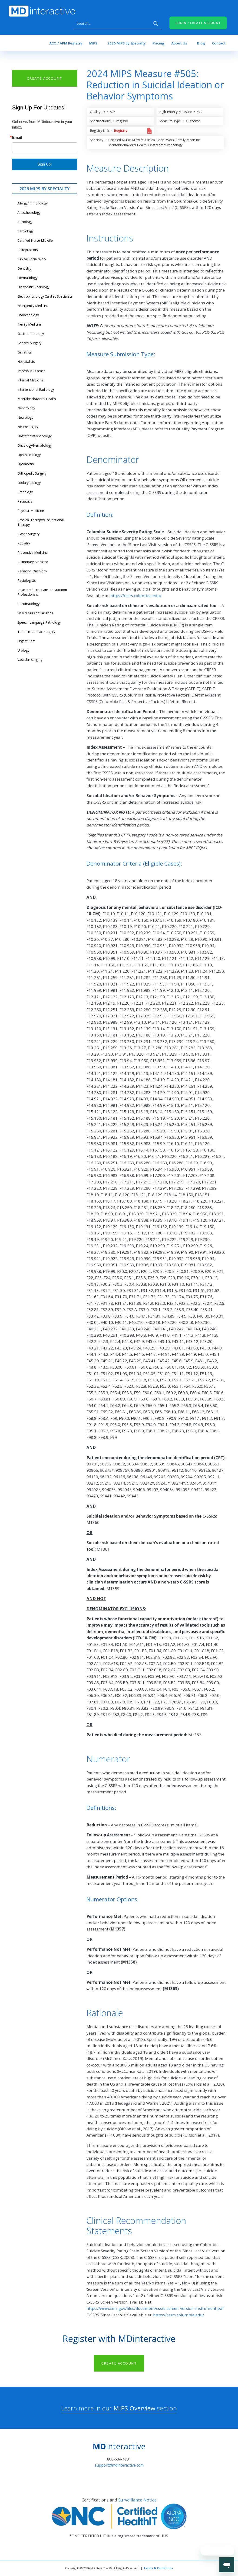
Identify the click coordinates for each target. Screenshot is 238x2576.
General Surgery (29, 343)
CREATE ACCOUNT (44, 78)
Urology (23, 650)
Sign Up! (44, 164)
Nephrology (26, 408)
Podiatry (23, 543)
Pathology (25, 492)
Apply (156, 23)
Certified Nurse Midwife (35, 240)
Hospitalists (26, 361)
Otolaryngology (29, 482)
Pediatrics (24, 501)
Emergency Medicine (33, 305)
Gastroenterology (30, 333)
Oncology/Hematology (34, 445)
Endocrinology (28, 315)
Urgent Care (26, 641)
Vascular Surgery (29, 659)
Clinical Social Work (31, 259)
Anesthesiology (28, 212)
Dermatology (27, 277)
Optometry (25, 464)
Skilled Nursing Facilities (35, 613)
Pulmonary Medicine (32, 562)
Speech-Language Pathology (39, 622)
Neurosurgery (27, 427)
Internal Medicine (30, 380)
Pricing (158, 43)
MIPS (93, 43)
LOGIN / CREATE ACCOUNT (198, 23)
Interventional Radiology (35, 389)
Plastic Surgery (28, 534)
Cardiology (25, 231)
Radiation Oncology (32, 571)
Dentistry (24, 268)
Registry (121, 130)
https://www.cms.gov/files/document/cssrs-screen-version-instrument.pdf (155, 2308)
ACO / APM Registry (65, 43)
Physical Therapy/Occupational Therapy (40, 522)
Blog (201, 43)
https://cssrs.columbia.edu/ (135, 595)
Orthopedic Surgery (31, 473)
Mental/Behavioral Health (36, 399)
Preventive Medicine (32, 552)
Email (17, 137)
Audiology (24, 222)
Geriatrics (24, 352)
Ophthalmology (29, 454)
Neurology (25, 417)
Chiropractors (27, 250)
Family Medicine (29, 324)
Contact (219, 43)
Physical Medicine (30, 510)
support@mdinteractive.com (119, 2465)
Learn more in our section (119, 2408)
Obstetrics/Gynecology (34, 436)
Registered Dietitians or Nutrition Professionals (42, 592)
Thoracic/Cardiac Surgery (36, 631)
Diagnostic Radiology (33, 287)
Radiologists (26, 580)
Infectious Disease (31, 371)
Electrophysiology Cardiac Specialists (45, 296)
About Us (179, 43)
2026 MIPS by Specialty (126, 43)
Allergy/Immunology (32, 203)
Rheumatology (28, 604)
